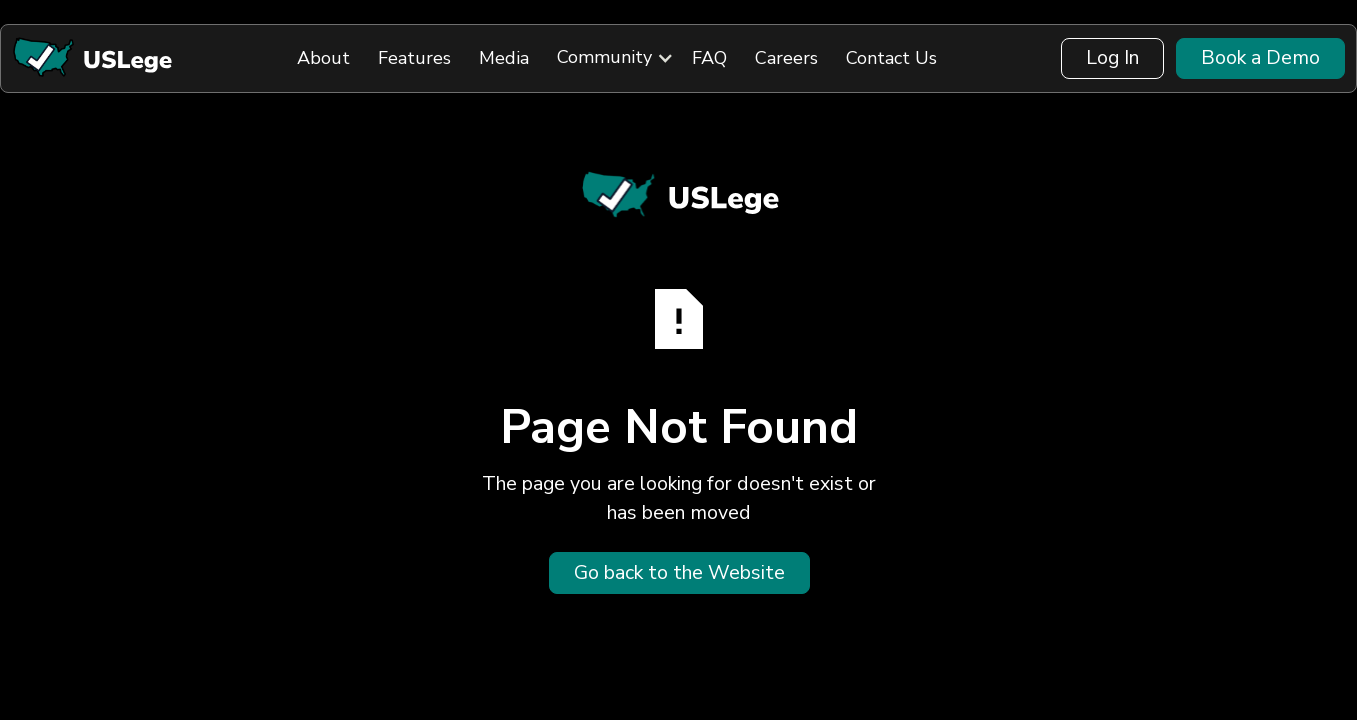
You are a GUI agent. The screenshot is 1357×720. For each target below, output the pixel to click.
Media (504, 58)
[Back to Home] (92, 58)
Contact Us (891, 58)
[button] (604, 58)
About (323, 58)
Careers (786, 58)
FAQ (709, 58)
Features (414, 58)
